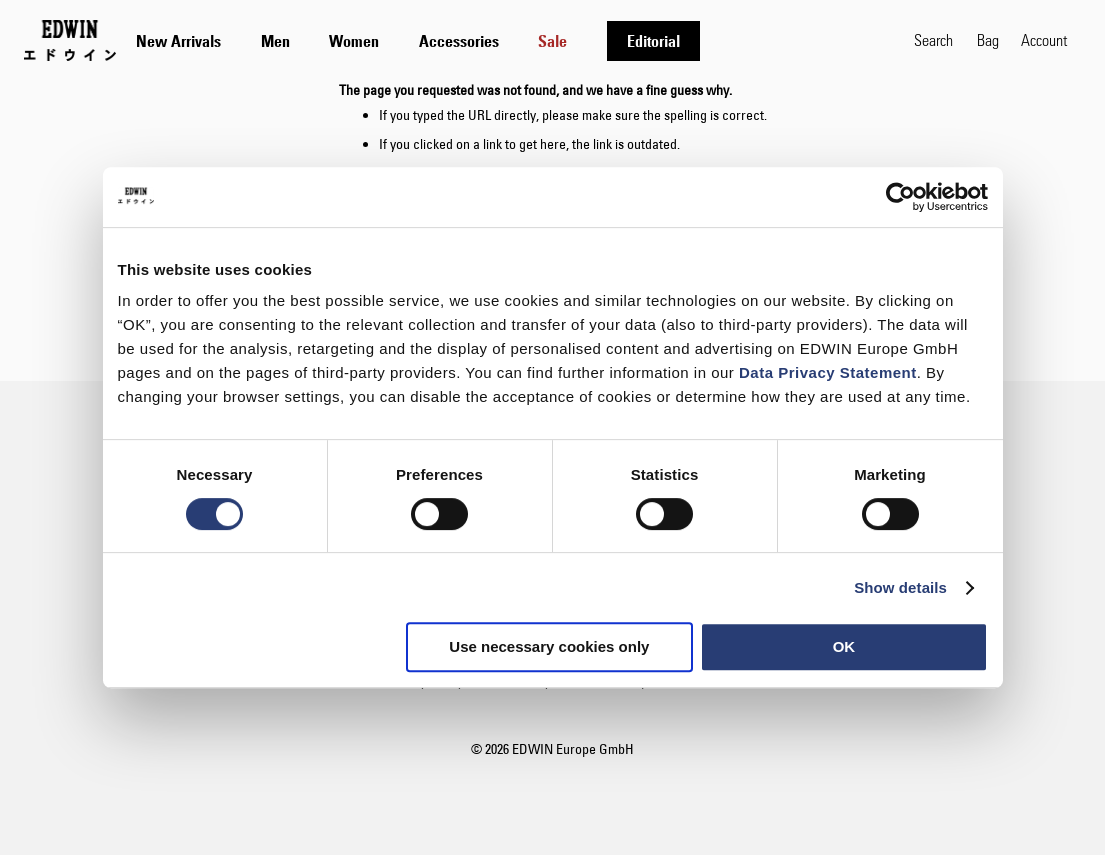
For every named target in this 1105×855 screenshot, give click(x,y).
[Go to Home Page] (70, 40)
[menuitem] (178, 41)
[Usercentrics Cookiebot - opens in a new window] (900, 197)
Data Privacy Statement (828, 372)
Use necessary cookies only (549, 646)
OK (844, 646)
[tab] (515, 40)
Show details (900, 587)
